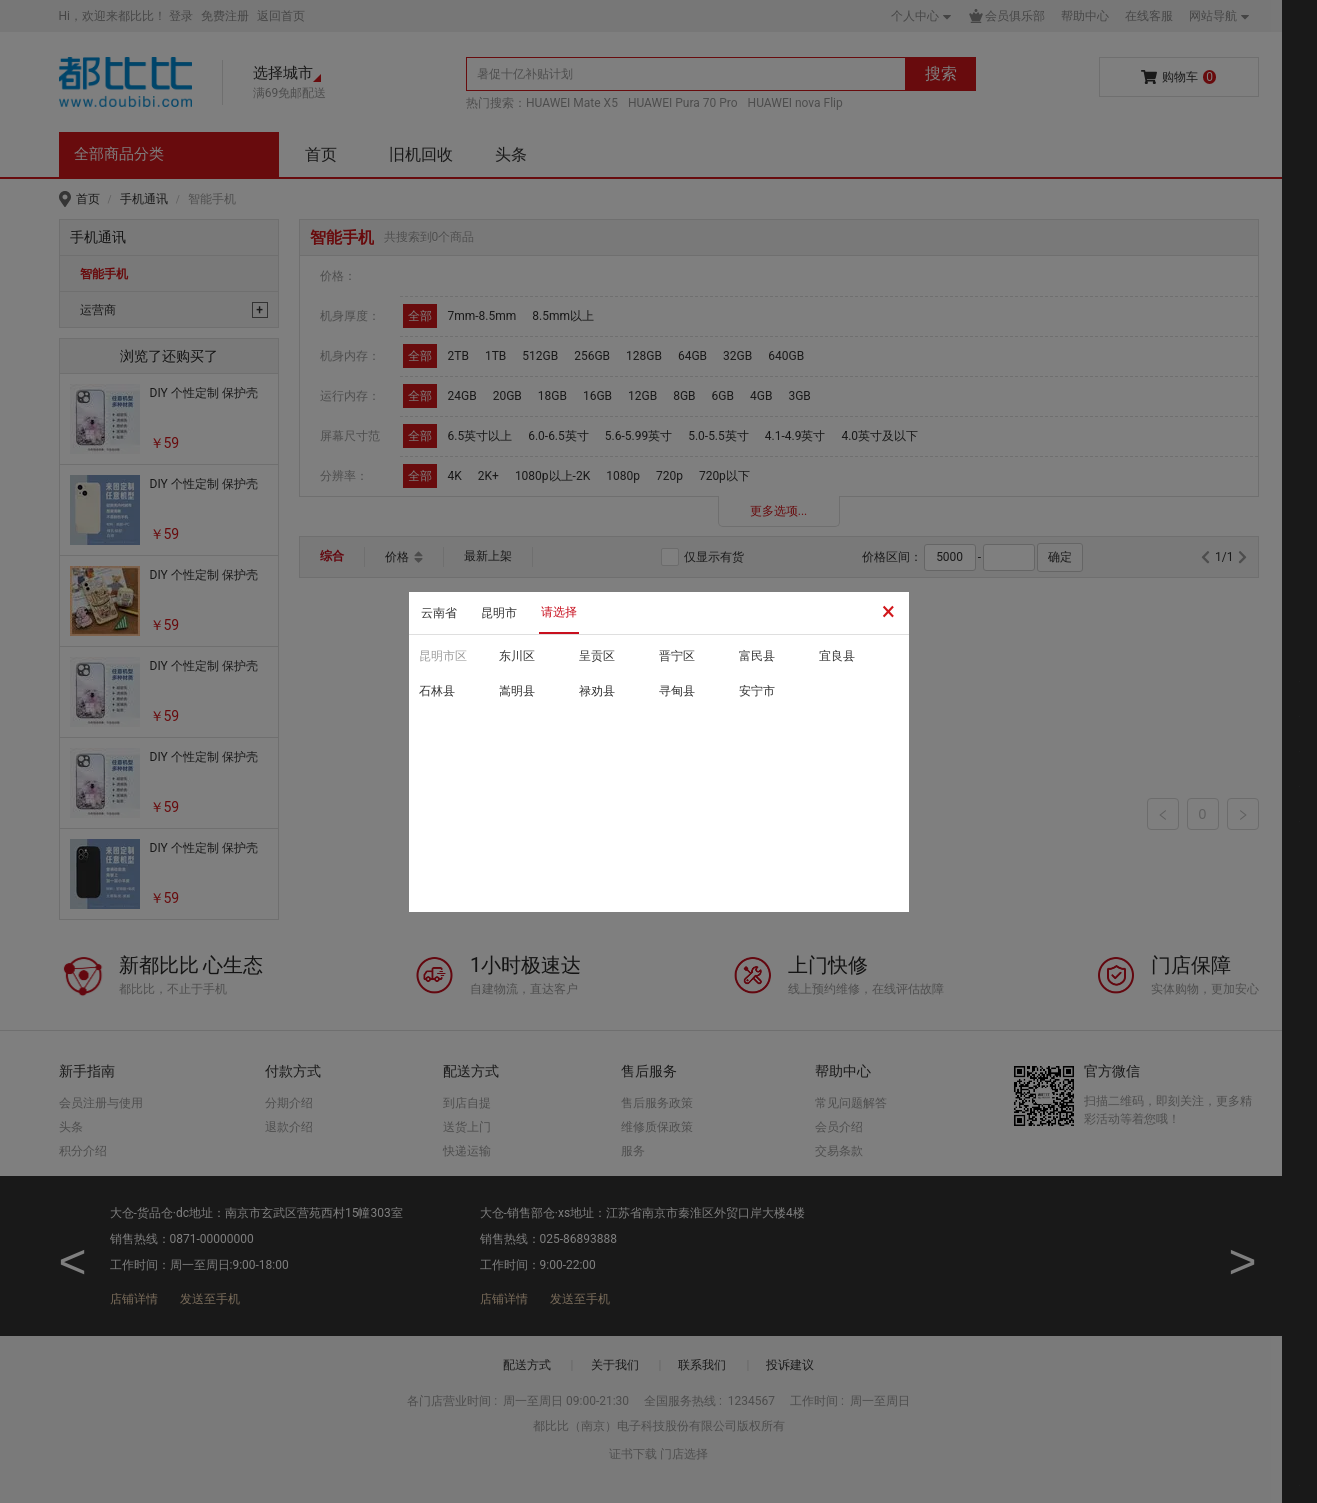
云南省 (439, 613)
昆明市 (499, 613)
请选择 (559, 612)
